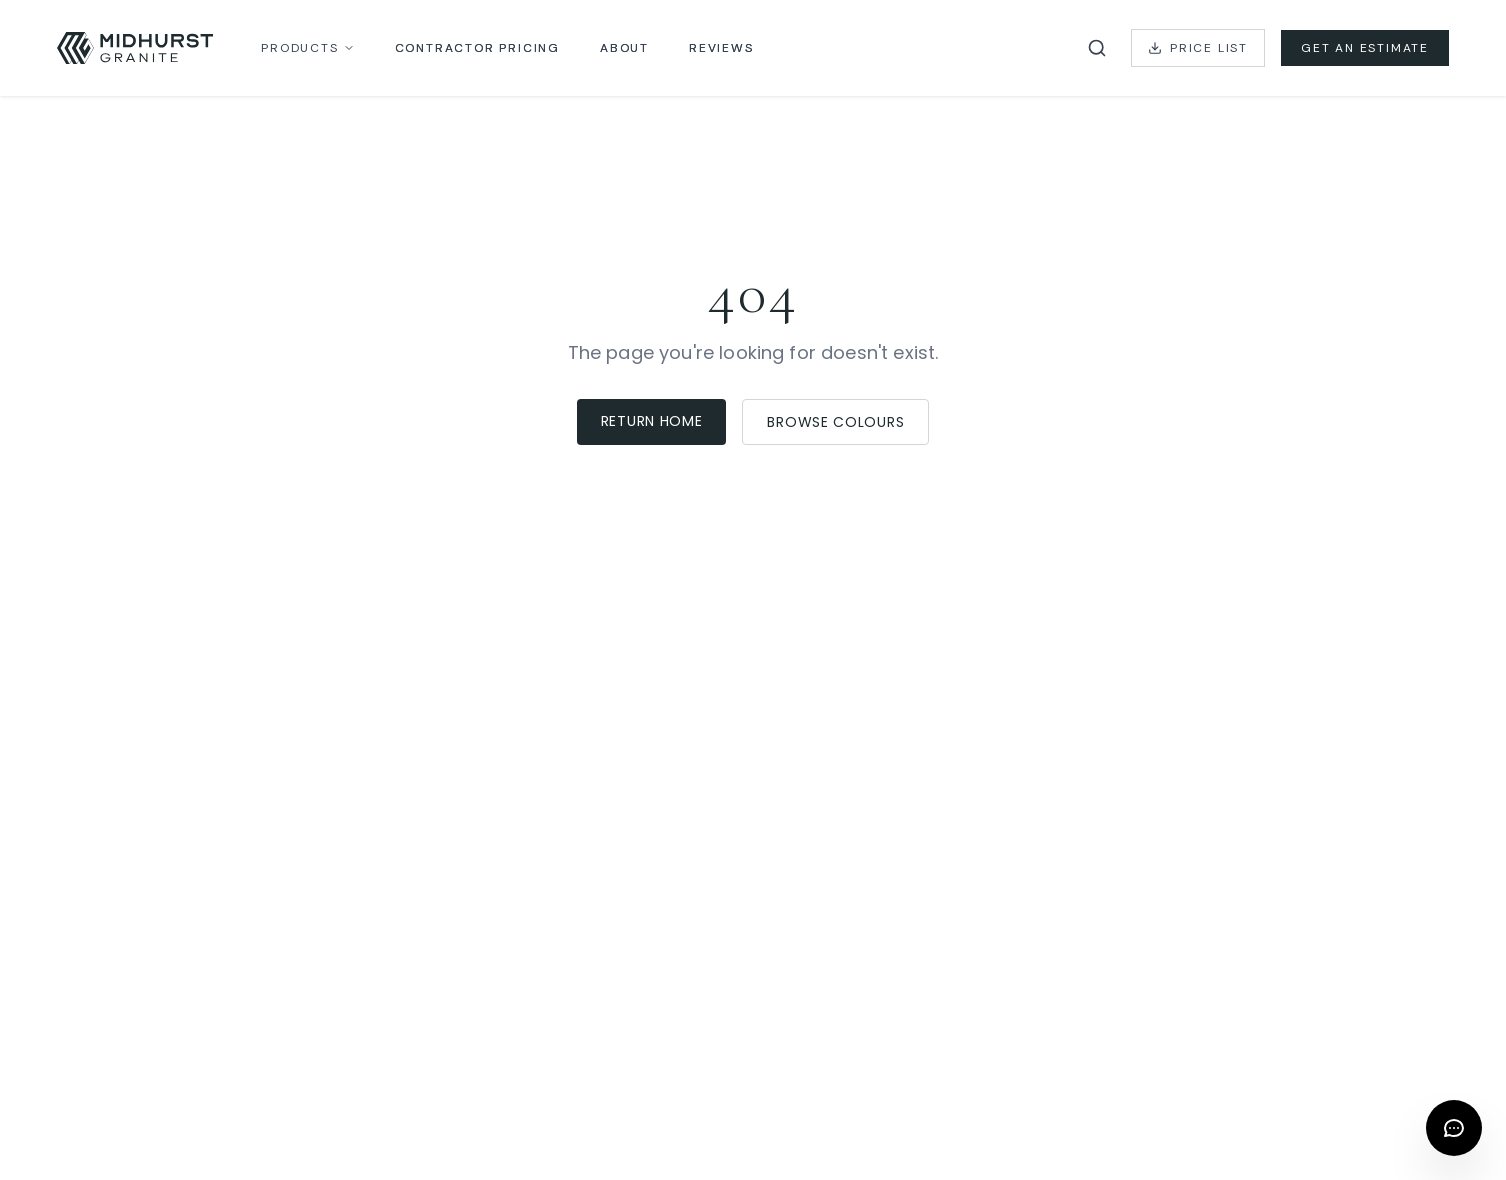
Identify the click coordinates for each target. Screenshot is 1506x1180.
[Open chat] (1454, 1128)
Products (307, 48)
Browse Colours (835, 422)
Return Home (652, 421)
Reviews (721, 48)
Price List (1198, 48)
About (624, 48)
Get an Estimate (1365, 48)
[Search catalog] (1097, 48)
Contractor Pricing (477, 48)
